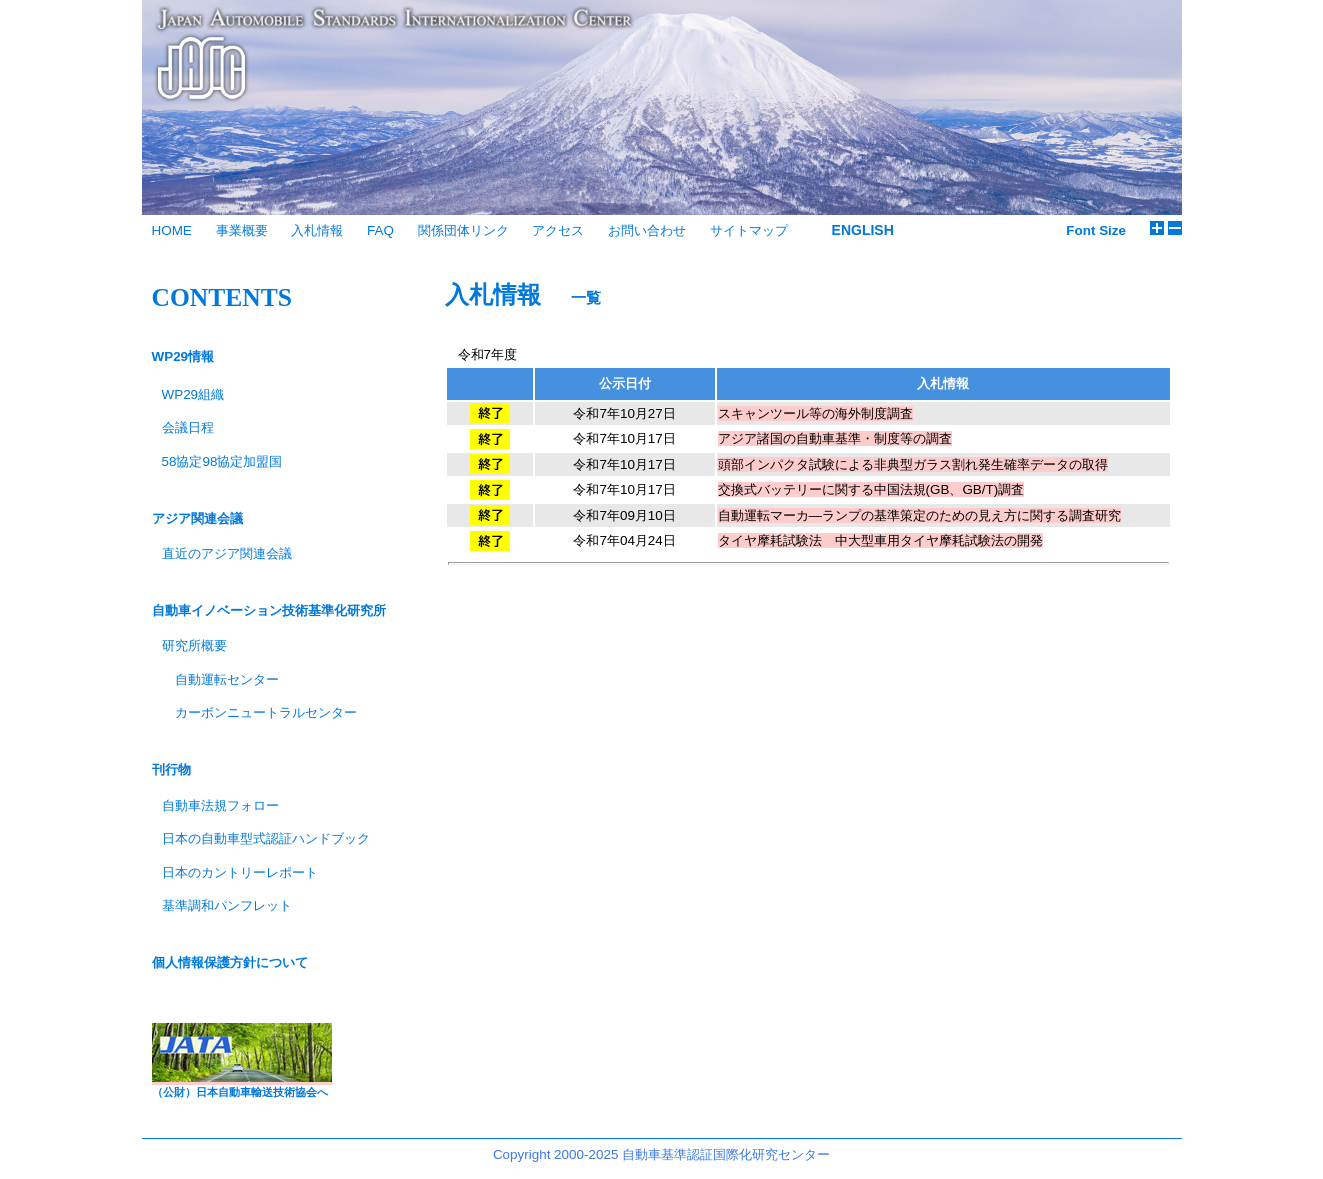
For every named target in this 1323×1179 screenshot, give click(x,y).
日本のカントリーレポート (240, 872)
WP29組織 (193, 394)
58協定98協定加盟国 (222, 461)
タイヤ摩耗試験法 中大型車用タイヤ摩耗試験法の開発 (880, 540)
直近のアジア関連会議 (227, 553)
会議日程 (188, 427)
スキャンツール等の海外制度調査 (815, 413)
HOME (172, 230)
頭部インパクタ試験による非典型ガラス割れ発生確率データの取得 (913, 464)
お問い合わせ (647, 230)
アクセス (558, 230)
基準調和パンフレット (227, 905)
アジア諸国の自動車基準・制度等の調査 (835, 438)
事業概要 (242, 230)
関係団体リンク (463, 230)
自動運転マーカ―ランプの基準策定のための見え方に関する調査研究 (919, 515)
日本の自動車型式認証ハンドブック (266, 838)
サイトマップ (749, 230)
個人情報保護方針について (230, 962)
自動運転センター (227, 679)
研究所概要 (194, 645)
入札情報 (317, 230)
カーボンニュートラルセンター (266, 712)
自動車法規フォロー (220, 805)
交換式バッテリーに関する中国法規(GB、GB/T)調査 (871, 489)
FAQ (380, 230)
